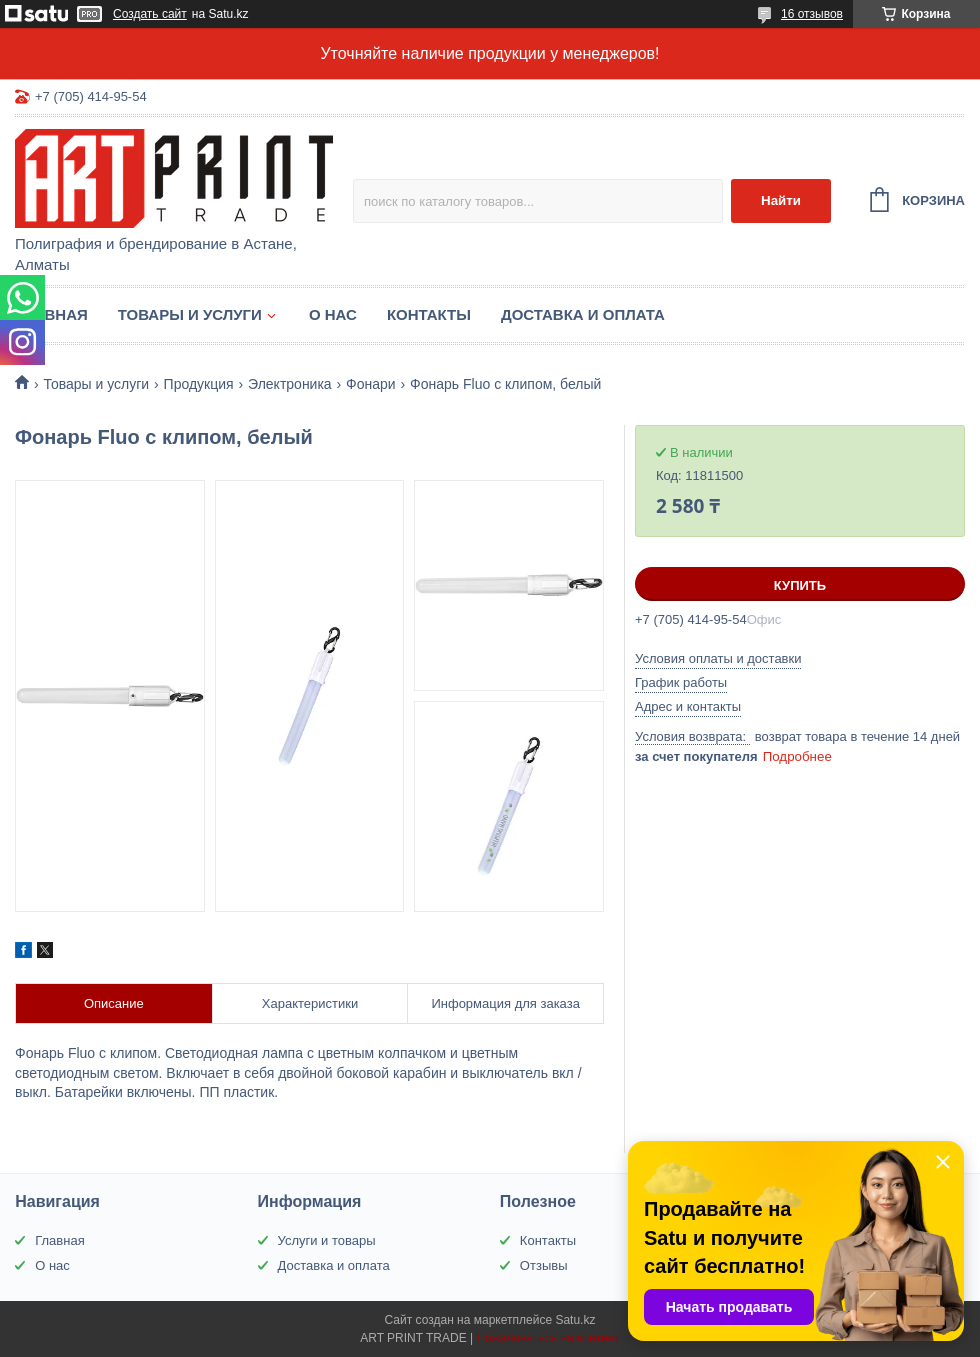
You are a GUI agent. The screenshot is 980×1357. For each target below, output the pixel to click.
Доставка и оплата (583, 314)
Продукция (199, 384)
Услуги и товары (327, 1240)
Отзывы (544, 1265)
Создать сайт (150, 14)
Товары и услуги (190, 314)
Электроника (290, 384)
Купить (800, 585)
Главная (51, 314)
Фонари (371, 384)
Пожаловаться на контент (547, 1338)
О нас (333, 314)
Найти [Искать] (781, 200)
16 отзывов (812, 14)
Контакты (429, 314)
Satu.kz (575, 1320)
